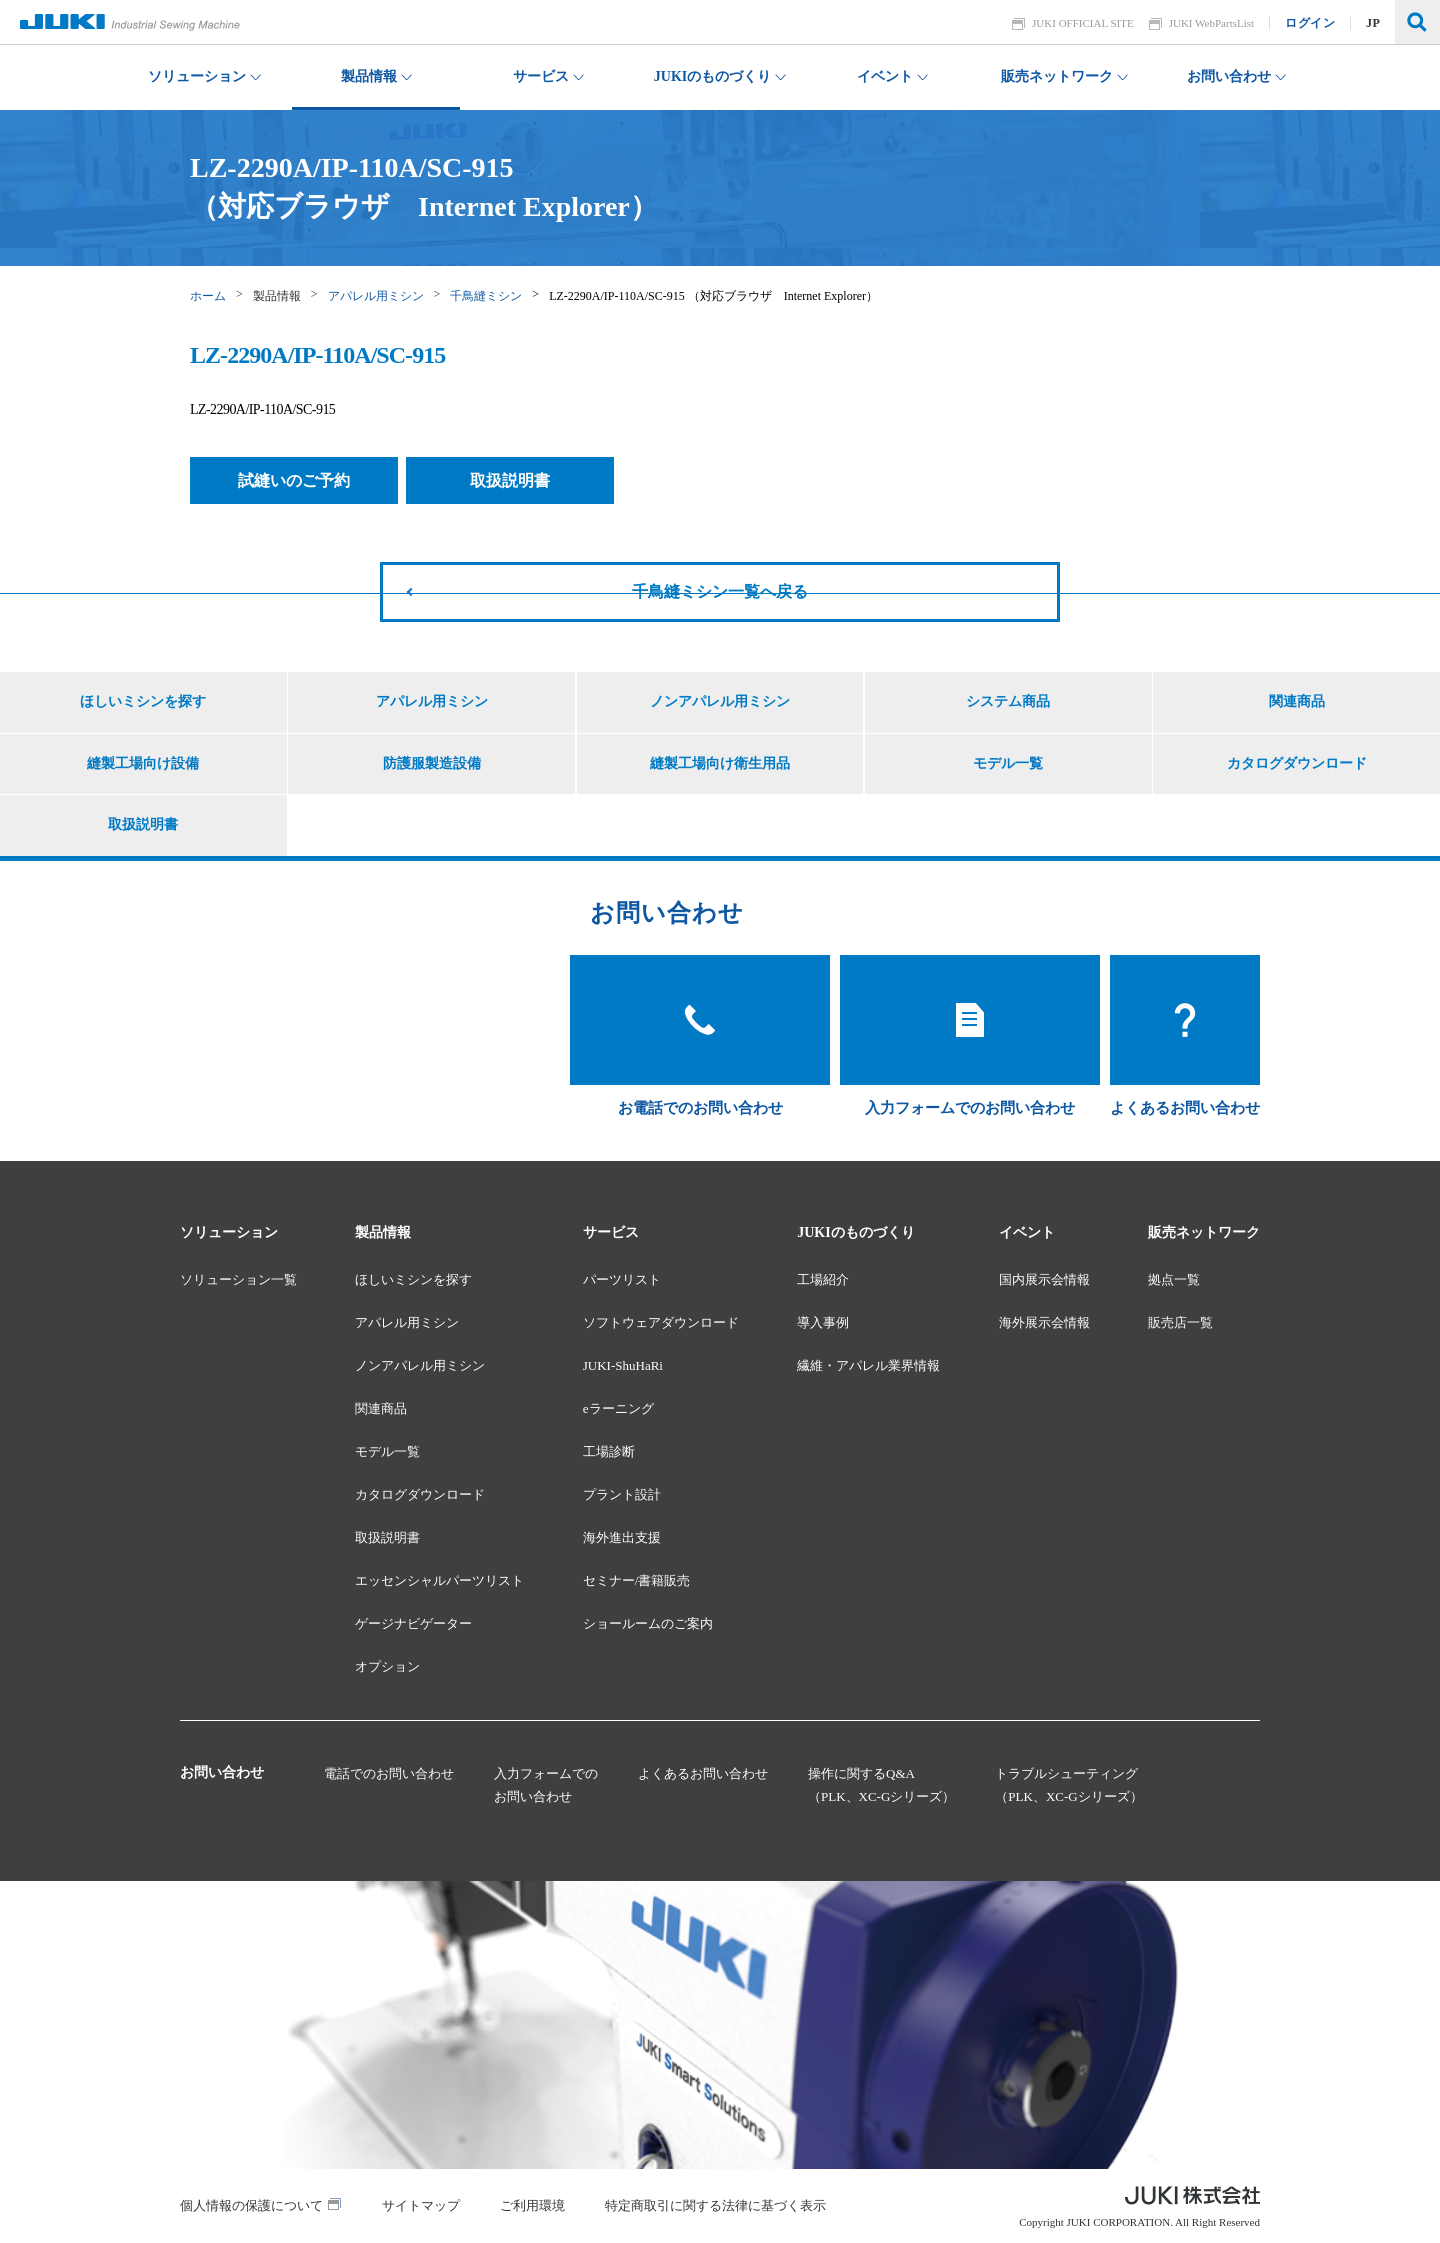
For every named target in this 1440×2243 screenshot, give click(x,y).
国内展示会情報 (1044, 1279)
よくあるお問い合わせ (703, 1773)
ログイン (1311, 23)
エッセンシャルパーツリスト (439, 1580)
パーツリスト (622, 1279)
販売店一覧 (1180, 1322)
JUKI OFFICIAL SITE (1084, 23)
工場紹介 (823, 1279)
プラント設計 (622, 1494)
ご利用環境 (532, 2205)
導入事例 (823, 1322)
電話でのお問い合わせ (389, 1773)
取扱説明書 (510, 480)
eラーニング (618, 1408)
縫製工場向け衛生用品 (720, 763)
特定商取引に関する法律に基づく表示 (715, 2205)
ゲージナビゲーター (413, 1623)
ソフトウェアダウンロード (661, 1322)
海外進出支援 (622, 1537)
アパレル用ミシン (376, 296)
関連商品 (1297, 701)
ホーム (208, 296)
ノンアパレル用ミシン (720, 701)
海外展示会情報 (1044, 1322)
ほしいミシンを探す (143, 701)
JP (1374, 23)
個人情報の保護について (251, 2205)
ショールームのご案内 (648, 1623)
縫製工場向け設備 (143, 763)
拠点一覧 (1174, 1279)
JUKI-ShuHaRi (623, 1365)
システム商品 (1008, 701)
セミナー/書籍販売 (637, 1580)
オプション (387, 1666)
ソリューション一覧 (238, 1279)
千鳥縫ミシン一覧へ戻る (720, 591)
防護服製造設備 (432, 763)
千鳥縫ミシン (486, 296)
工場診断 (609, 1451)
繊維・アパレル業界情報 (868, 1365)
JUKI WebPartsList (1211, 23)
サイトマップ (421, 2205)
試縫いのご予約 (294, 480)
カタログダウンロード (1297, 763)
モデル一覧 (1008, 763)
